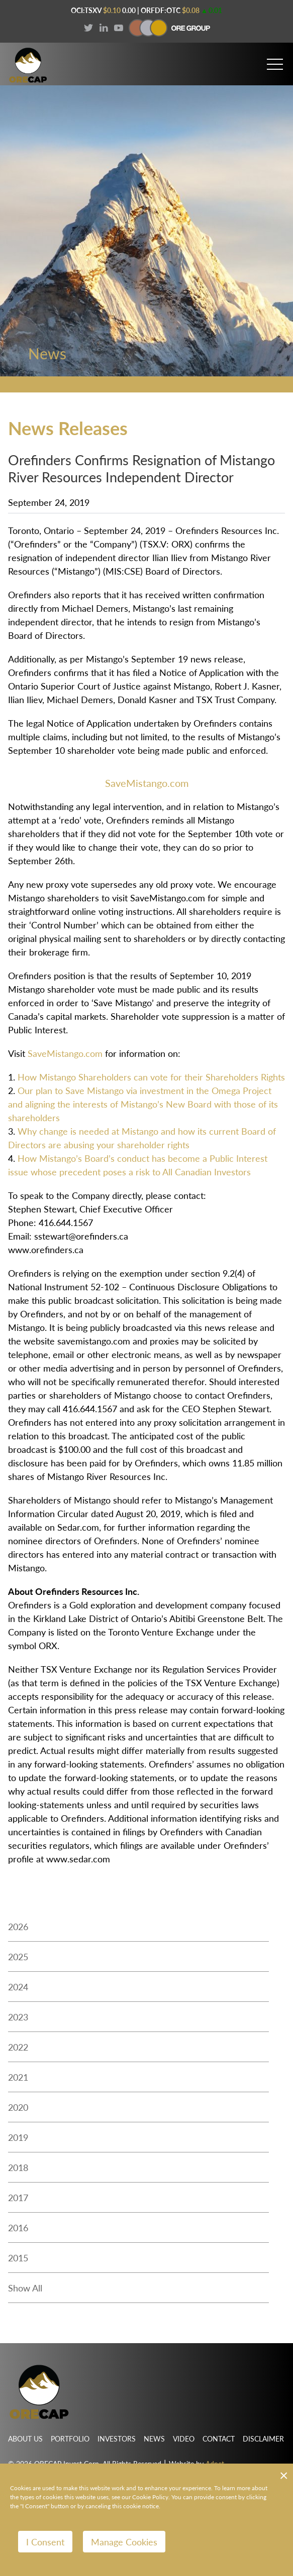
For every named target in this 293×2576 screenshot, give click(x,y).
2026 (18, 1926)
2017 (18, 2197)
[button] (275, 60)
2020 (18, 2107)
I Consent (45, 2541)
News (154, 2438)
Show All (25, 2287)
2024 (18, 1986)
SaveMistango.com (146, 783)
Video (183, 2438)
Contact (219, 2438)
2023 (18, 2016)
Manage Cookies (124, 2541)
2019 (18, 2137)
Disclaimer (263, 2438)
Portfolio (70, 2438)
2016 (18, 2227)
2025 (18, 1956)
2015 (18, 2257)
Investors (116, 2438)
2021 (18, 2077)
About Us (25, 2438)
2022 (18, 2047)
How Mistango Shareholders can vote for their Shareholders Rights (151, 1076)
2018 (18, 2167)
